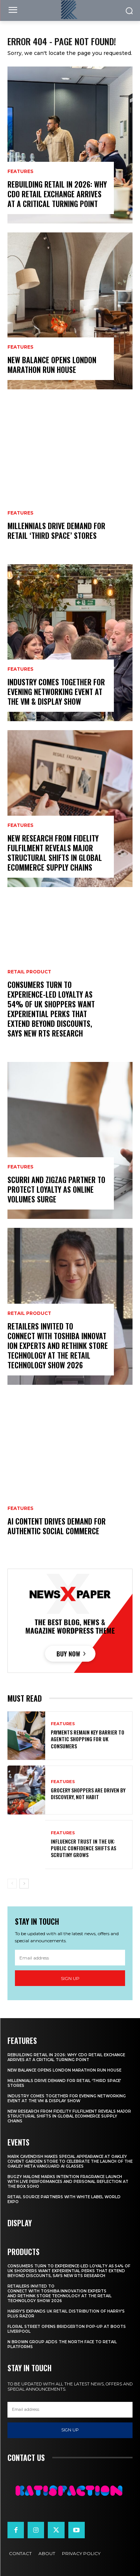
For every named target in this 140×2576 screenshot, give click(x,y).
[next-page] (24, 1883)
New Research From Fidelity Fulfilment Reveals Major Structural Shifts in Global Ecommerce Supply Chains (54, 853)
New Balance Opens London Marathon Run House (51, 364)
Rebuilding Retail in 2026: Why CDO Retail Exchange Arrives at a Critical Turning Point (57, 194)
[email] (70, 1957)
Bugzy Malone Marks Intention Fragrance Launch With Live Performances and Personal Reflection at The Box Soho (67, 2181)
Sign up (70, 1978)
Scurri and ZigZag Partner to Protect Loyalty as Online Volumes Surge (56, 1189)
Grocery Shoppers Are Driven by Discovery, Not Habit (88, 1793)
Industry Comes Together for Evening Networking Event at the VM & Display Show (56, 691)
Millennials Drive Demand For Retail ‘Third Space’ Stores (56, 530)
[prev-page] (12, 1883)
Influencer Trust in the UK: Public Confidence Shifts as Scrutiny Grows (83, 1848)
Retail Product (29, 972)
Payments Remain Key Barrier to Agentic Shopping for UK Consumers (87, 1738)
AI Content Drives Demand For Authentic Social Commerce (56, 1526)
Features (20, 171)
